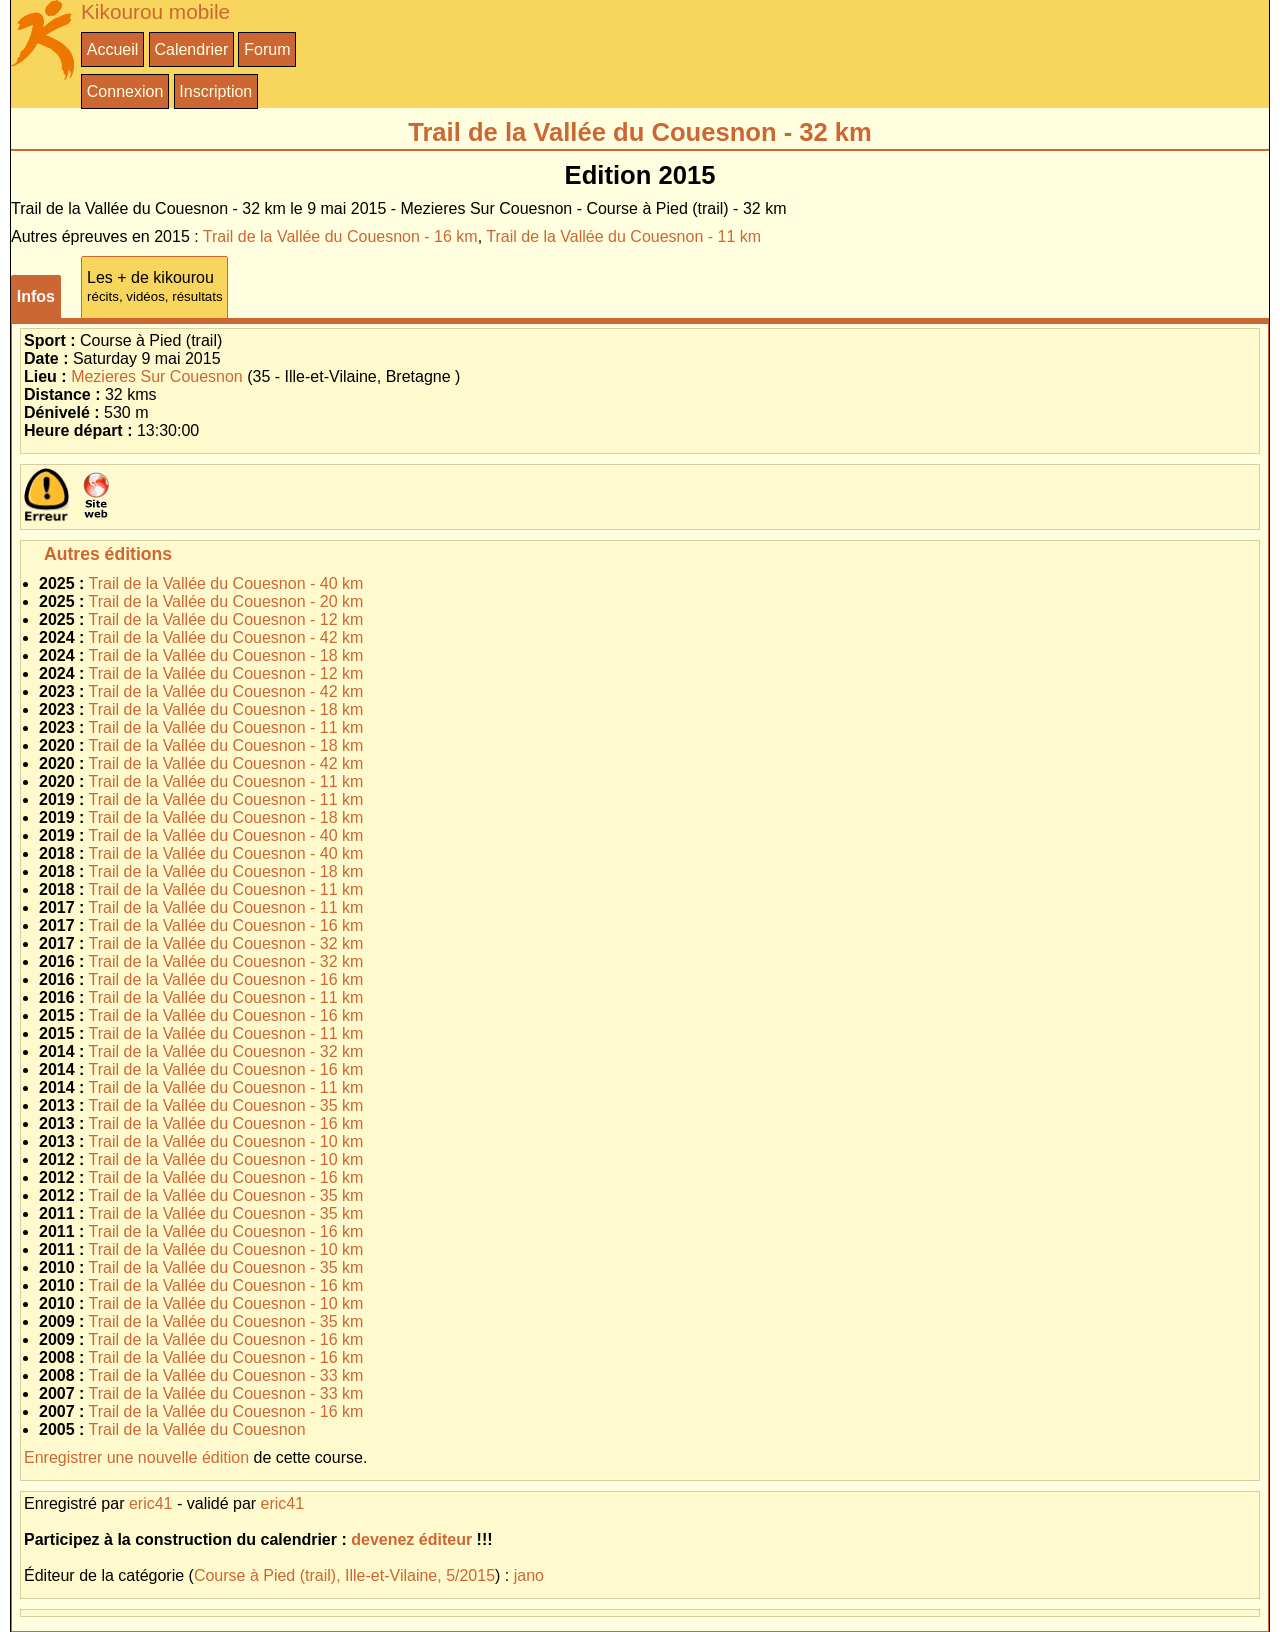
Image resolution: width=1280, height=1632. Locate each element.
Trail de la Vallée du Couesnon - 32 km (226, 943)
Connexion (125, 91)
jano (529, 1575)
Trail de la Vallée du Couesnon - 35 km (226, 1105)
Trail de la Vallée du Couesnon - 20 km (226, 601)
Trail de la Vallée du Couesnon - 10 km (226, 1141)
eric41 (151, 1503)
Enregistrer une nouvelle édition (136, 1457)
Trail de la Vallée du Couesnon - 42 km (226, 637)
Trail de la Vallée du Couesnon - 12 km (226, 619)
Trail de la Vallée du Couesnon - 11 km (623, 236)
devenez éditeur (411, 1539)
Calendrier (191, 49)
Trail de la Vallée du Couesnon (197, 1429)
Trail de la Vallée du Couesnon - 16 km (340, 236)
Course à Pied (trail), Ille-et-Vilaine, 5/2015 (344, 1575)
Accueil (113, 49)
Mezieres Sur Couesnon (157, 376)
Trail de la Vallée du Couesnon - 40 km (226, 583)
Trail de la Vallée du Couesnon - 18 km (226, 655)
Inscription (215, 91)
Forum (267, 49)
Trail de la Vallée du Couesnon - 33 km (226, 1375)
